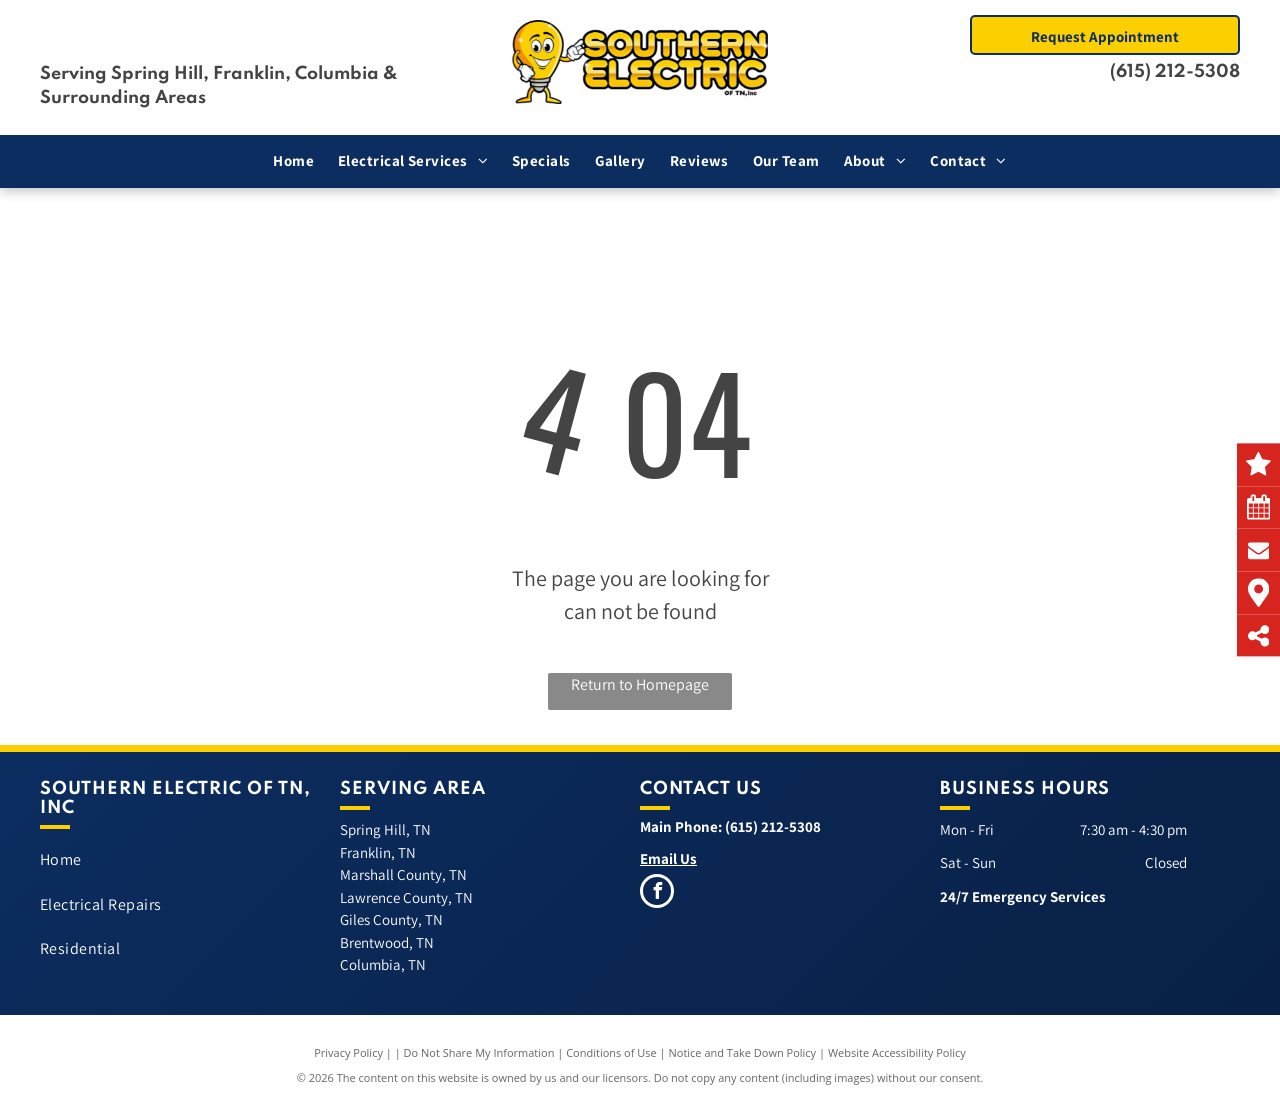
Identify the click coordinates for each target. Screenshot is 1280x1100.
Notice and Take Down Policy (743, 1052)
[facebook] (657, 893)
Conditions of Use (611, 1052)
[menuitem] (293, 161)
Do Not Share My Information (479, 1052)
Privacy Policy (348, 1052)
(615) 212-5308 (1175, 72)
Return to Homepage (640, 684)
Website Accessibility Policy (897, 1052)
